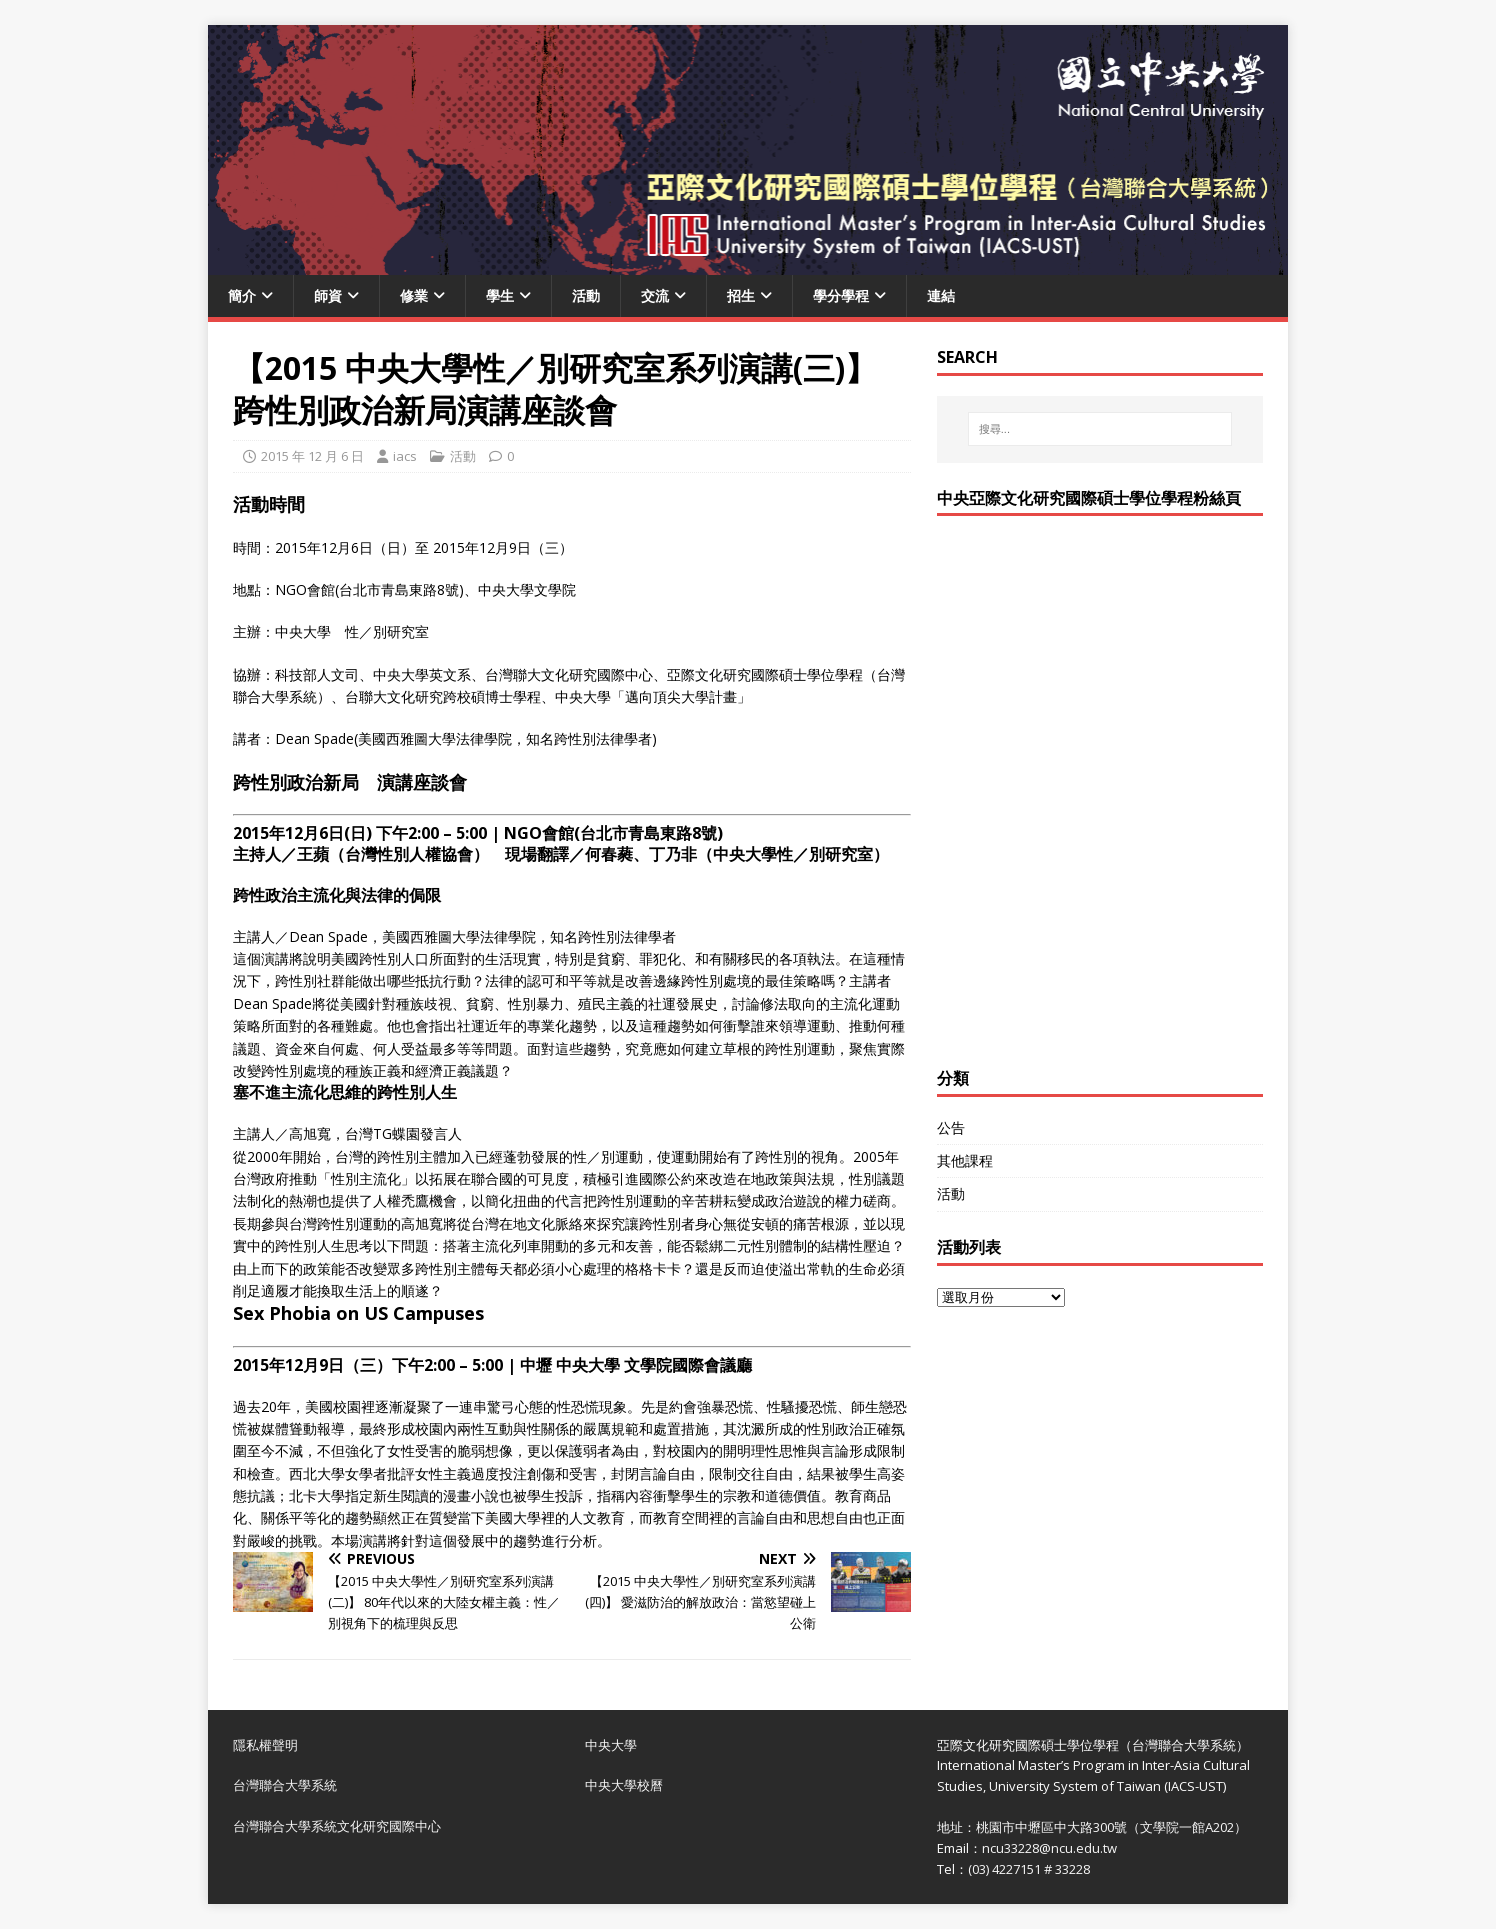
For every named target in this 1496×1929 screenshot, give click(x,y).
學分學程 (841, 295)
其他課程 (965, 1160)
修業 (414, 295)
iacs (405, 456)
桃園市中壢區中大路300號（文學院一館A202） (1111, 1827)
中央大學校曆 (624, 1785)
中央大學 (611, 1745)
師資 (328, 295)
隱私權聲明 (265, 1745)
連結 (941, 295)
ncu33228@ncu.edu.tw (1049, 1848)
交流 (655, 295)
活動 (586, 295)
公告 (951, 1127)
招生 (741, 295)
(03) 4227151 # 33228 (1029, 1869)
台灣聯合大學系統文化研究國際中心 (337, 1826)
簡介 (242, 295)
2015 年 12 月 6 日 (312, 456)
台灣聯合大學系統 (285, 1785)
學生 (500, 295)
